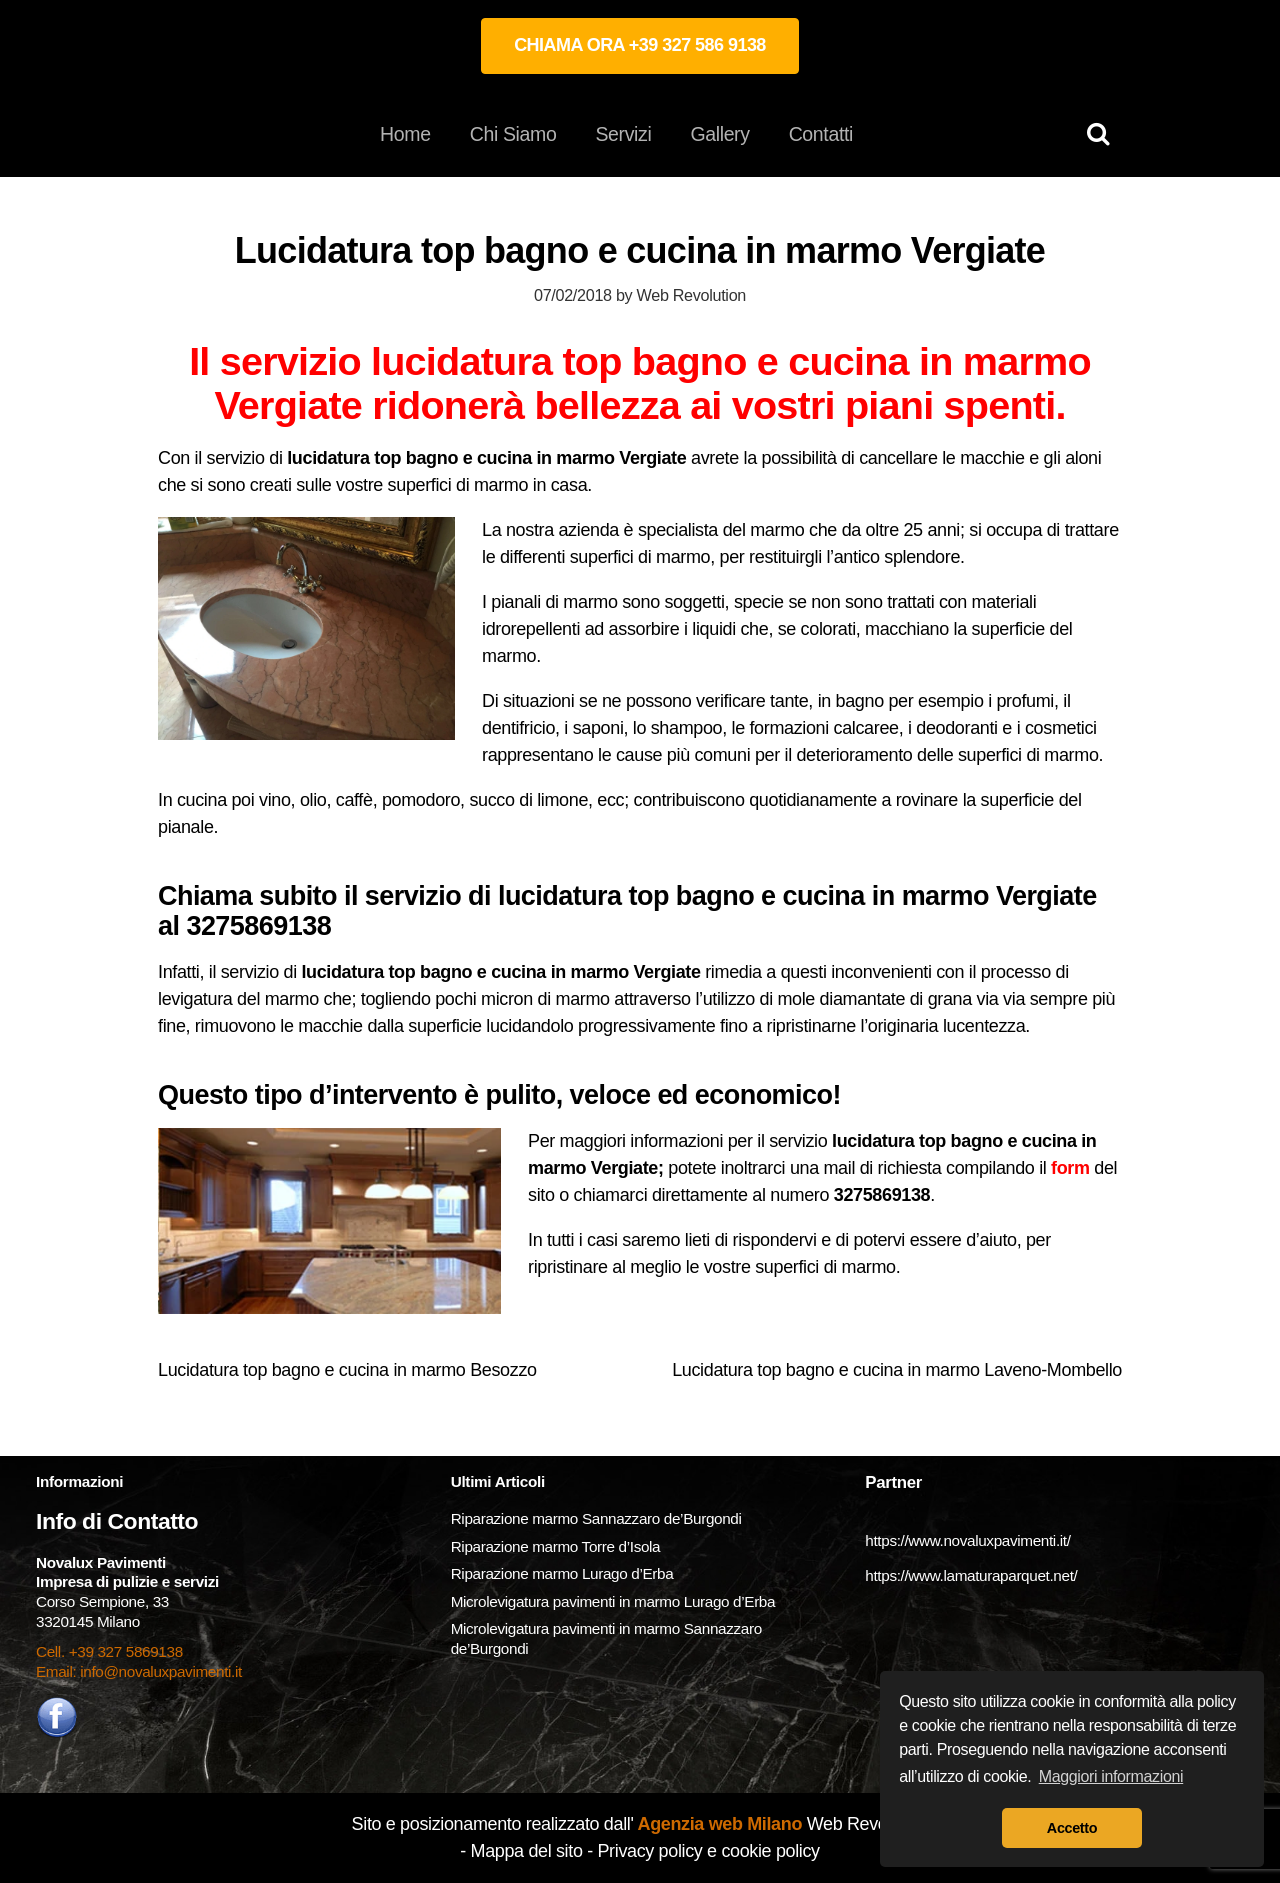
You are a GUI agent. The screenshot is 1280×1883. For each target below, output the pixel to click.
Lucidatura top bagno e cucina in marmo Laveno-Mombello (897, 1370)
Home (405, 134)
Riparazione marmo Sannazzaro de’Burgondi (596, 1518)
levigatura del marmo (238, 999)
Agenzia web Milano (718, 1824)
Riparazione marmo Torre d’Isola (556, 1546)
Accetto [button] (1072, 1828)
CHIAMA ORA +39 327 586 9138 (640, 45)
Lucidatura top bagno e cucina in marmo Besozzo (347, 1370)
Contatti (821, 134)
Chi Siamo (513, 134)
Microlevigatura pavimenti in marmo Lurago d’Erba (615, 1601)
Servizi (623, 134)
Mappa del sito (527, 1851)
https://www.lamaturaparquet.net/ (971, 1575)
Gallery (719, 134)
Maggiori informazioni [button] (1111, 1776)
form (1070, 1168)
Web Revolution (691, 295)
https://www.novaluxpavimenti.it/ (967, 1540)
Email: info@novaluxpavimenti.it (139, 1671)
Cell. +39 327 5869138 (109, 1651)
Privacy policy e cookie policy (708, 1851)
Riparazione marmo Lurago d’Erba (562, 1573)
